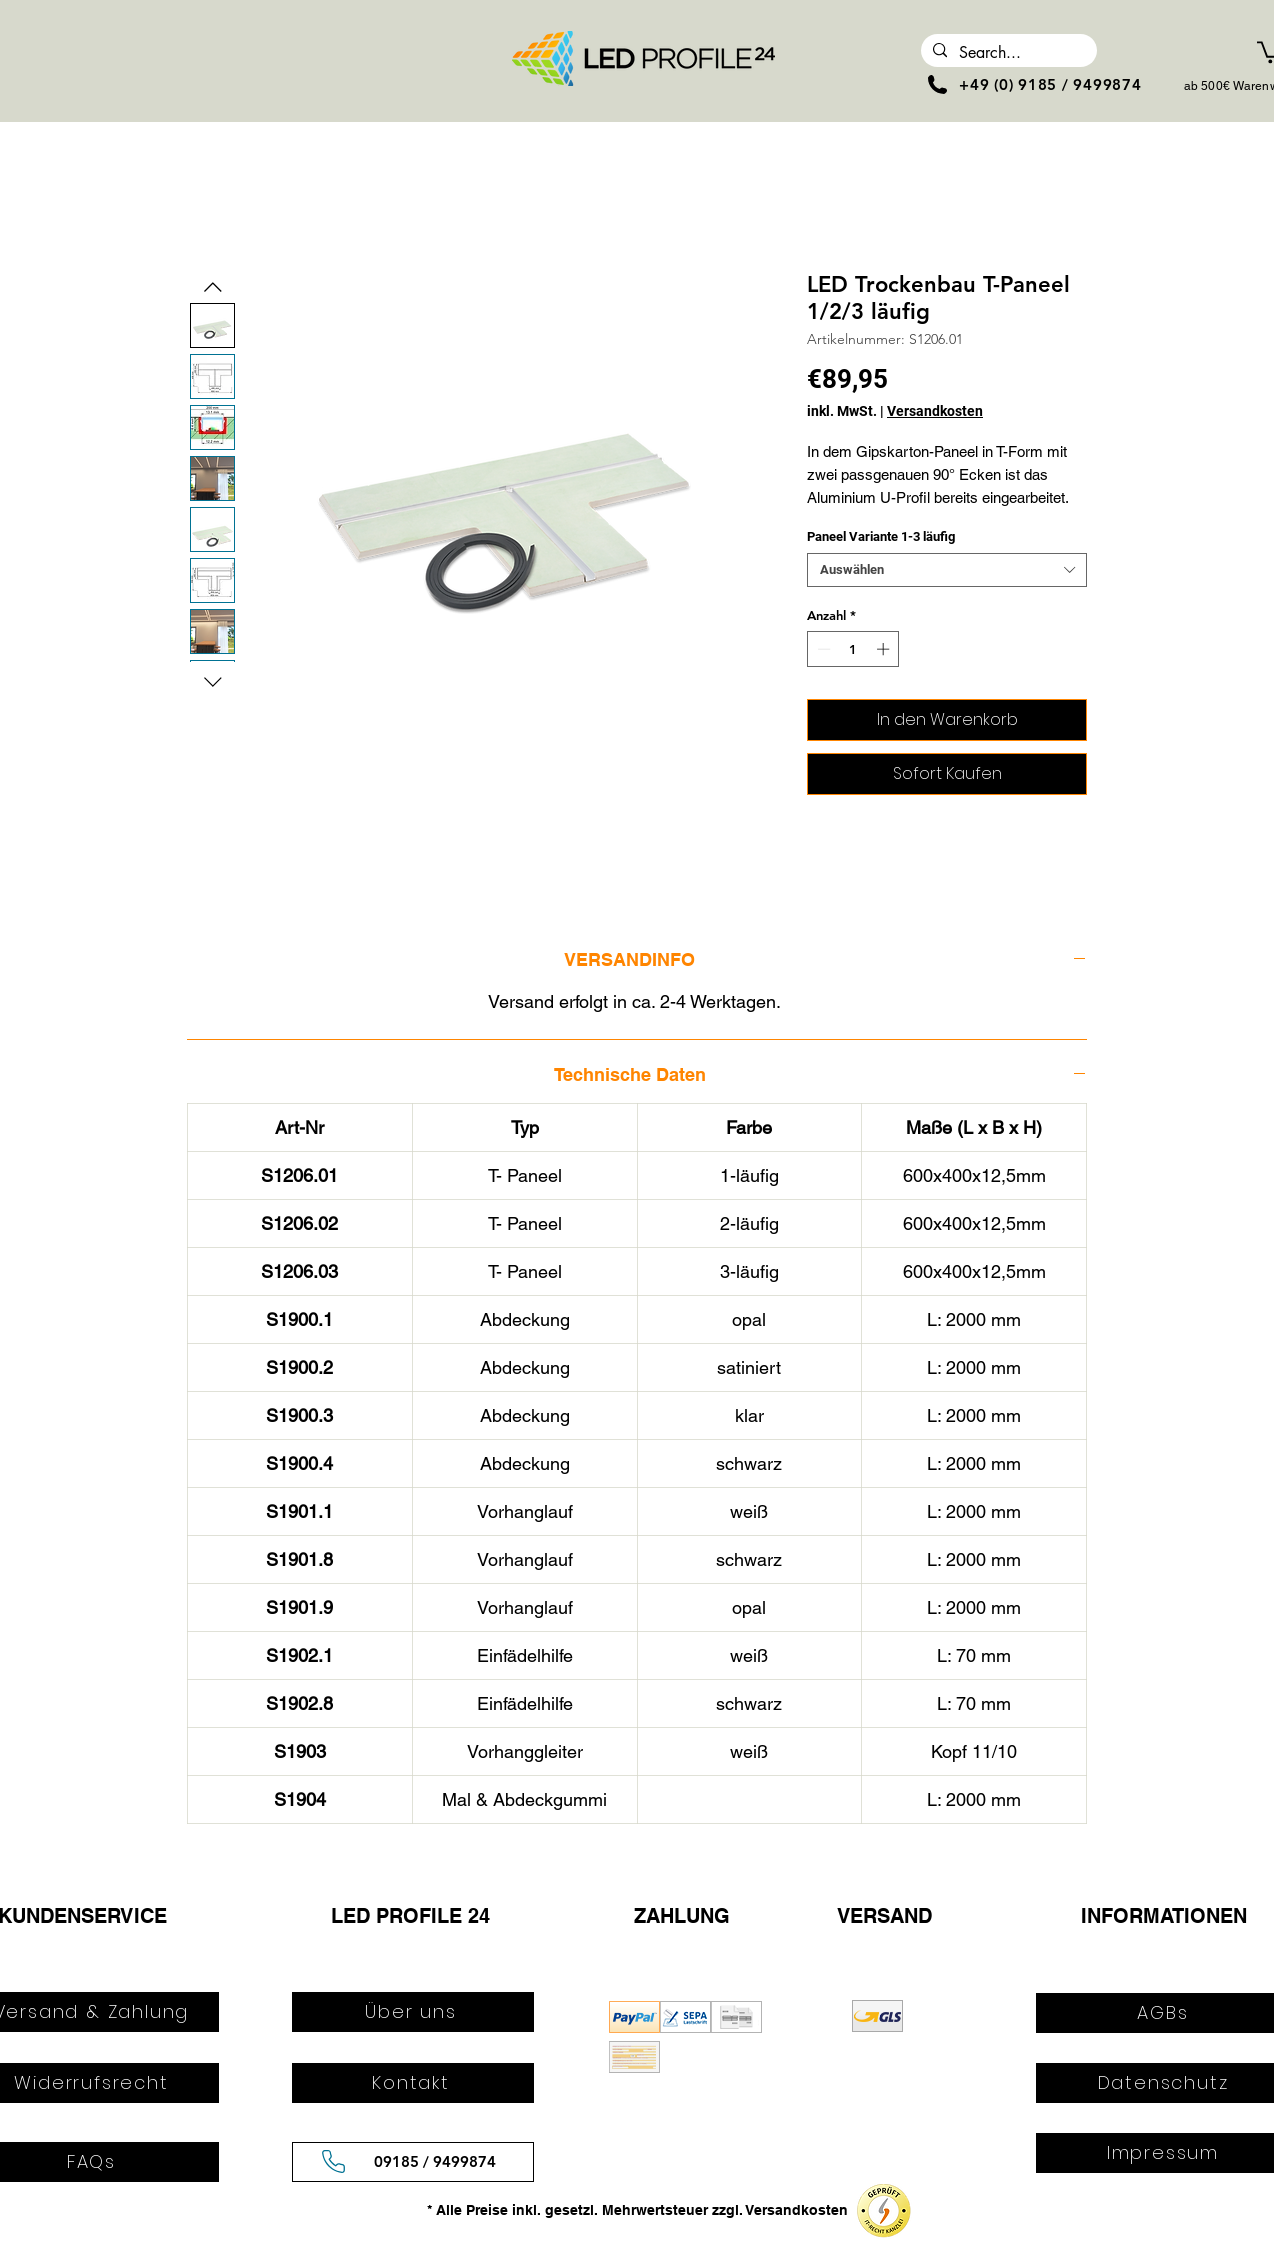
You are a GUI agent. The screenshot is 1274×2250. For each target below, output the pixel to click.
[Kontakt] (413, 2083)
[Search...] (1007, 53)
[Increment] (885, 649)
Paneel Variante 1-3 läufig (881, 536)
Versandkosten (935, 411)
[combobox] (947, 570)
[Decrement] (822, 649)
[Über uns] (413, 2012)
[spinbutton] (853, 649)
